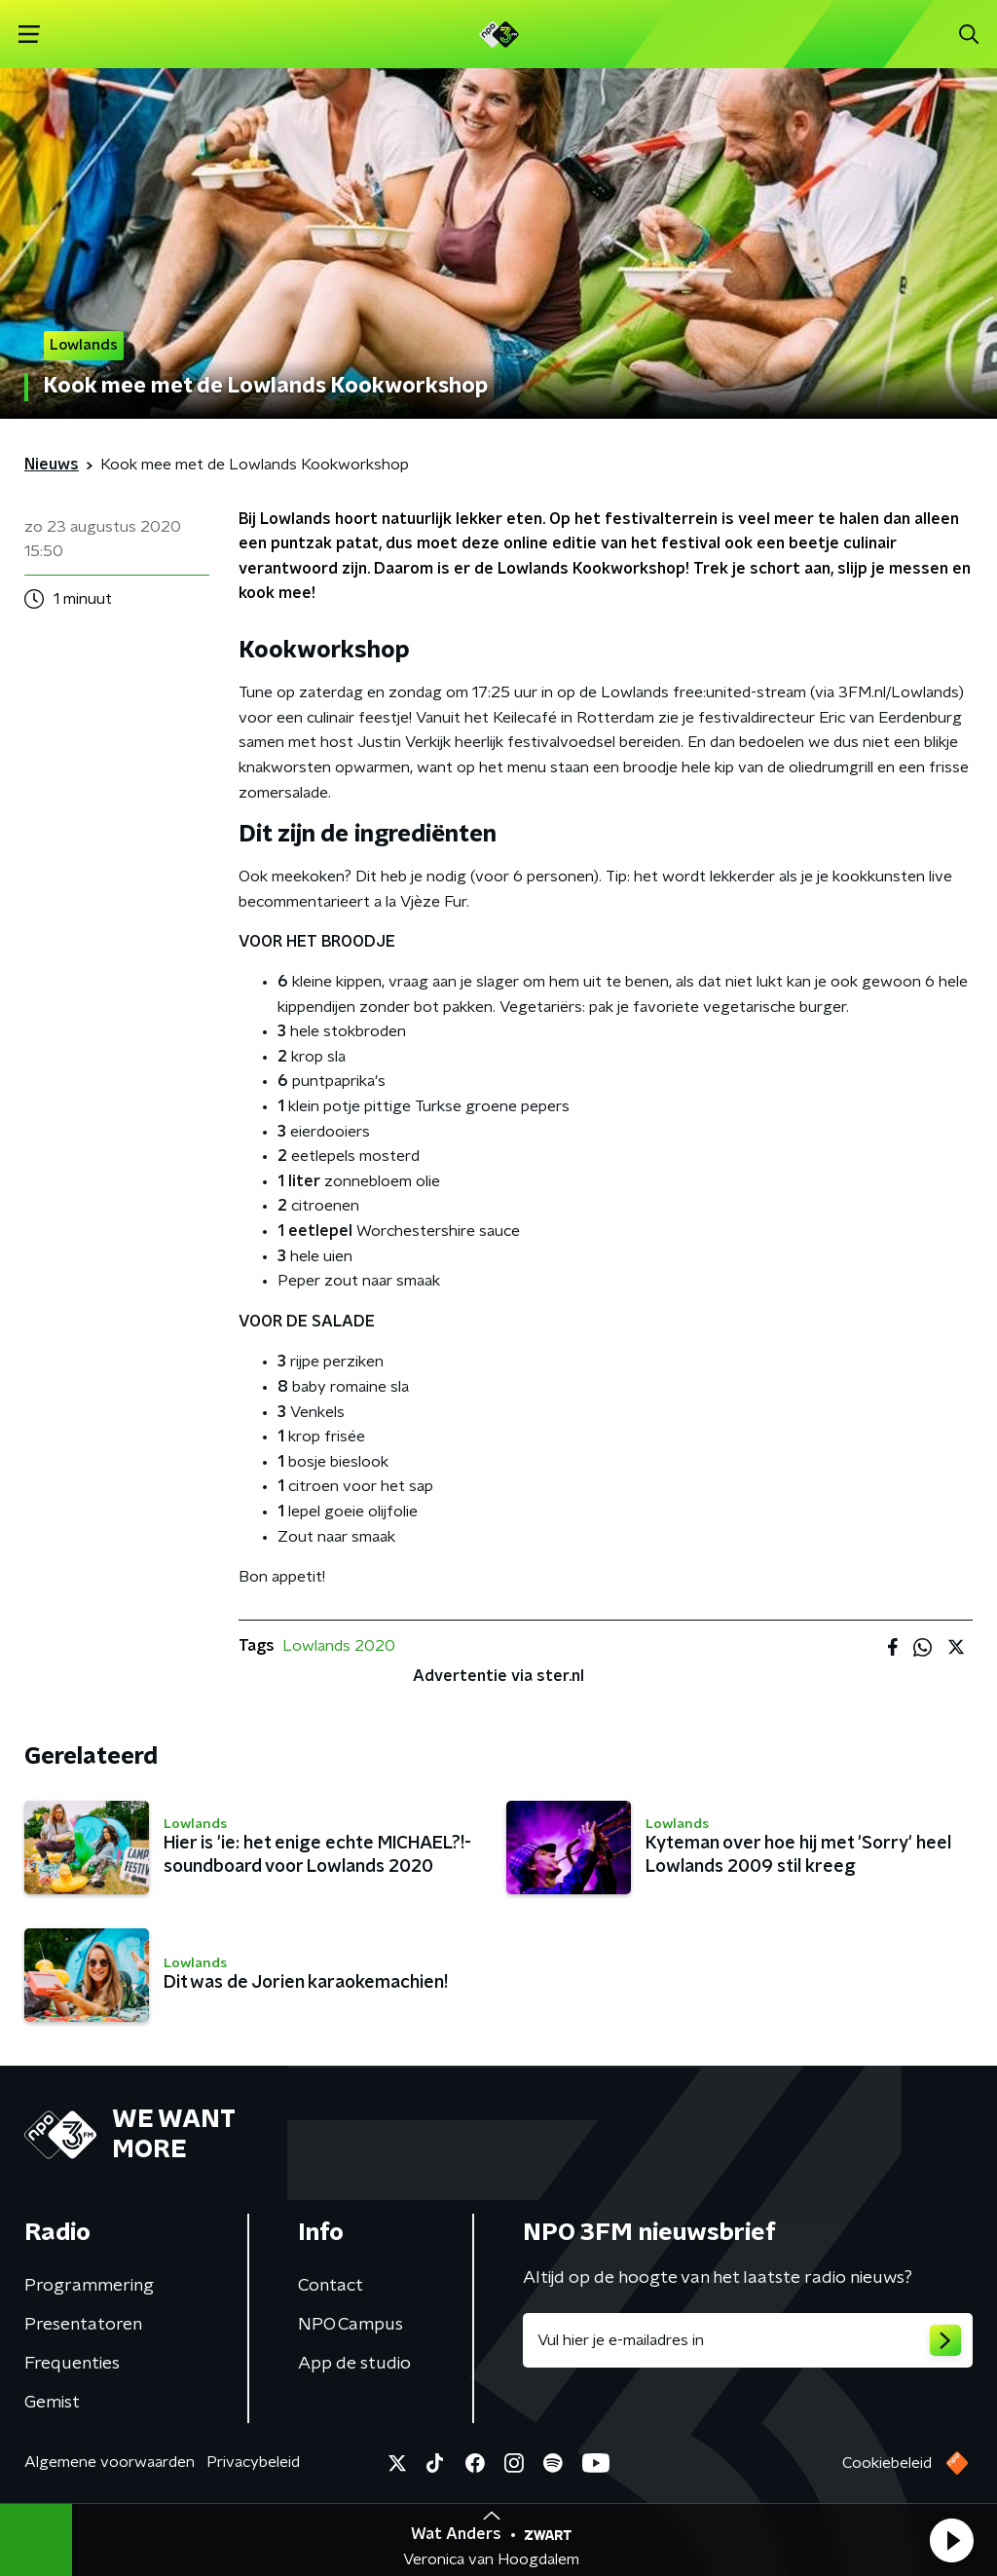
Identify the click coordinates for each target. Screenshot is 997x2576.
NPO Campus (350, 2324)
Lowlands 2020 (338, 1646)
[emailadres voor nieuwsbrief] (748, 2340)
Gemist (52, 2402)
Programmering (89, 2286)
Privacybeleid (253, 2462)
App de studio (354, 2363)
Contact (330, 2286)
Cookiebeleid (887, 2463)
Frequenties (72, 2363)
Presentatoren (83, 2324)
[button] (951, 2540)
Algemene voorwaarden (109, 2462)
